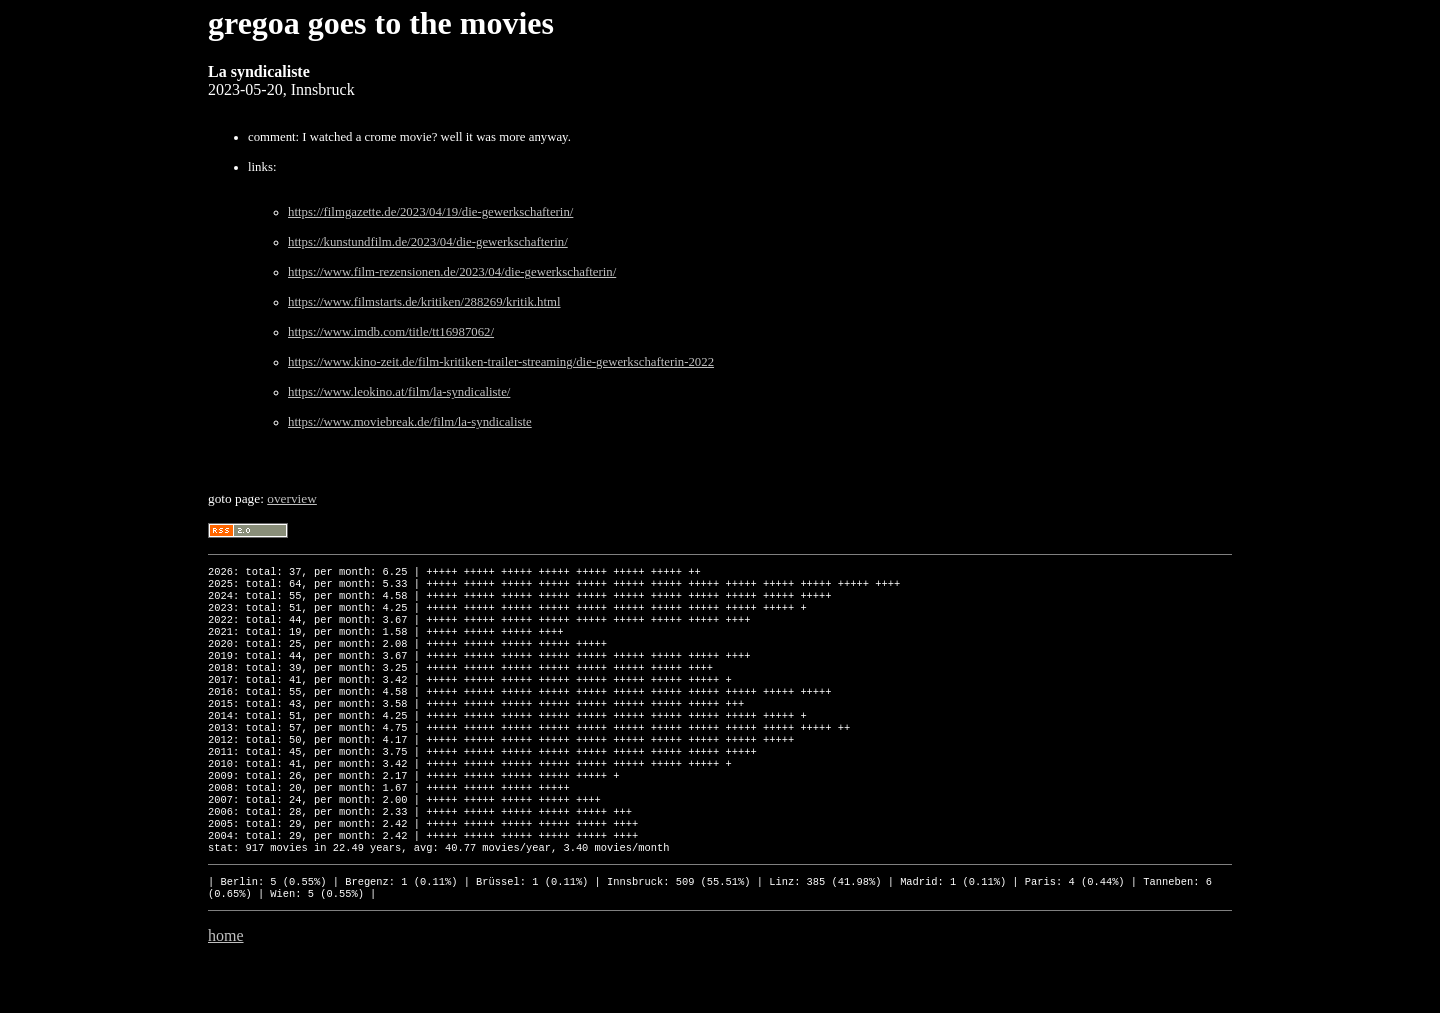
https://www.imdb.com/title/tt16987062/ (391, 332)
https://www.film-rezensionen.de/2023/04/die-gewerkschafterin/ (452, 272)
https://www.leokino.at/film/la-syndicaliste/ (399, 392)
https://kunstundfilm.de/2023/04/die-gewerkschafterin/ (428, 242)
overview (292, 498)
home (226, 987)
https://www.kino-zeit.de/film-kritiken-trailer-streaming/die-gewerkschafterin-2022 (501, 362)
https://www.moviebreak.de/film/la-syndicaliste (410, 422)
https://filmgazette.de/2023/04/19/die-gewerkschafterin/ (430, 212)
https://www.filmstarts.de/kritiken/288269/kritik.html (424, 302)
